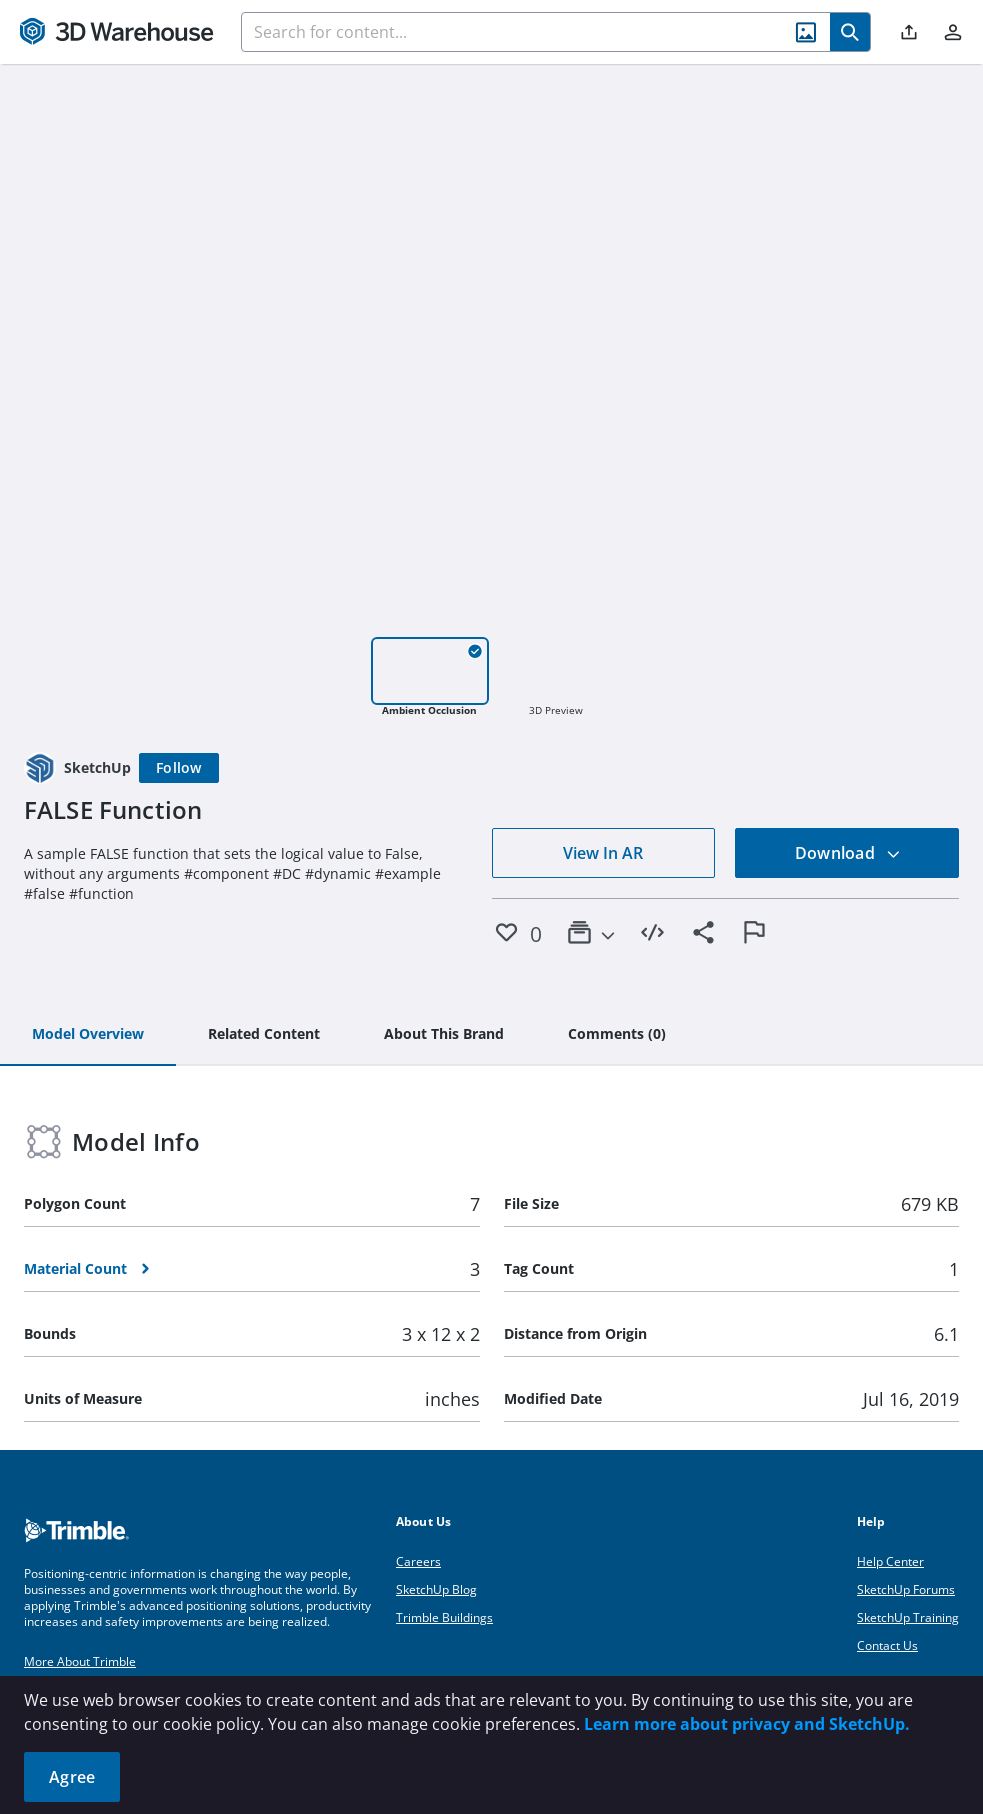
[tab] (88, 1035)
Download (848, 853)
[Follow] (179, 768)
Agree (72, 1777)
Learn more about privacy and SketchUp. (747, 1724)
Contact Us (887, 1645)
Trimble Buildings (444, 1617)
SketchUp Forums (906, 1589)
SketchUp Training (908, 1617)
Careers (418, 1561)
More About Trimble (80, 1661)
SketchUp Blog (436, 1589)
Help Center (890, 1561)
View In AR (603, 853)
